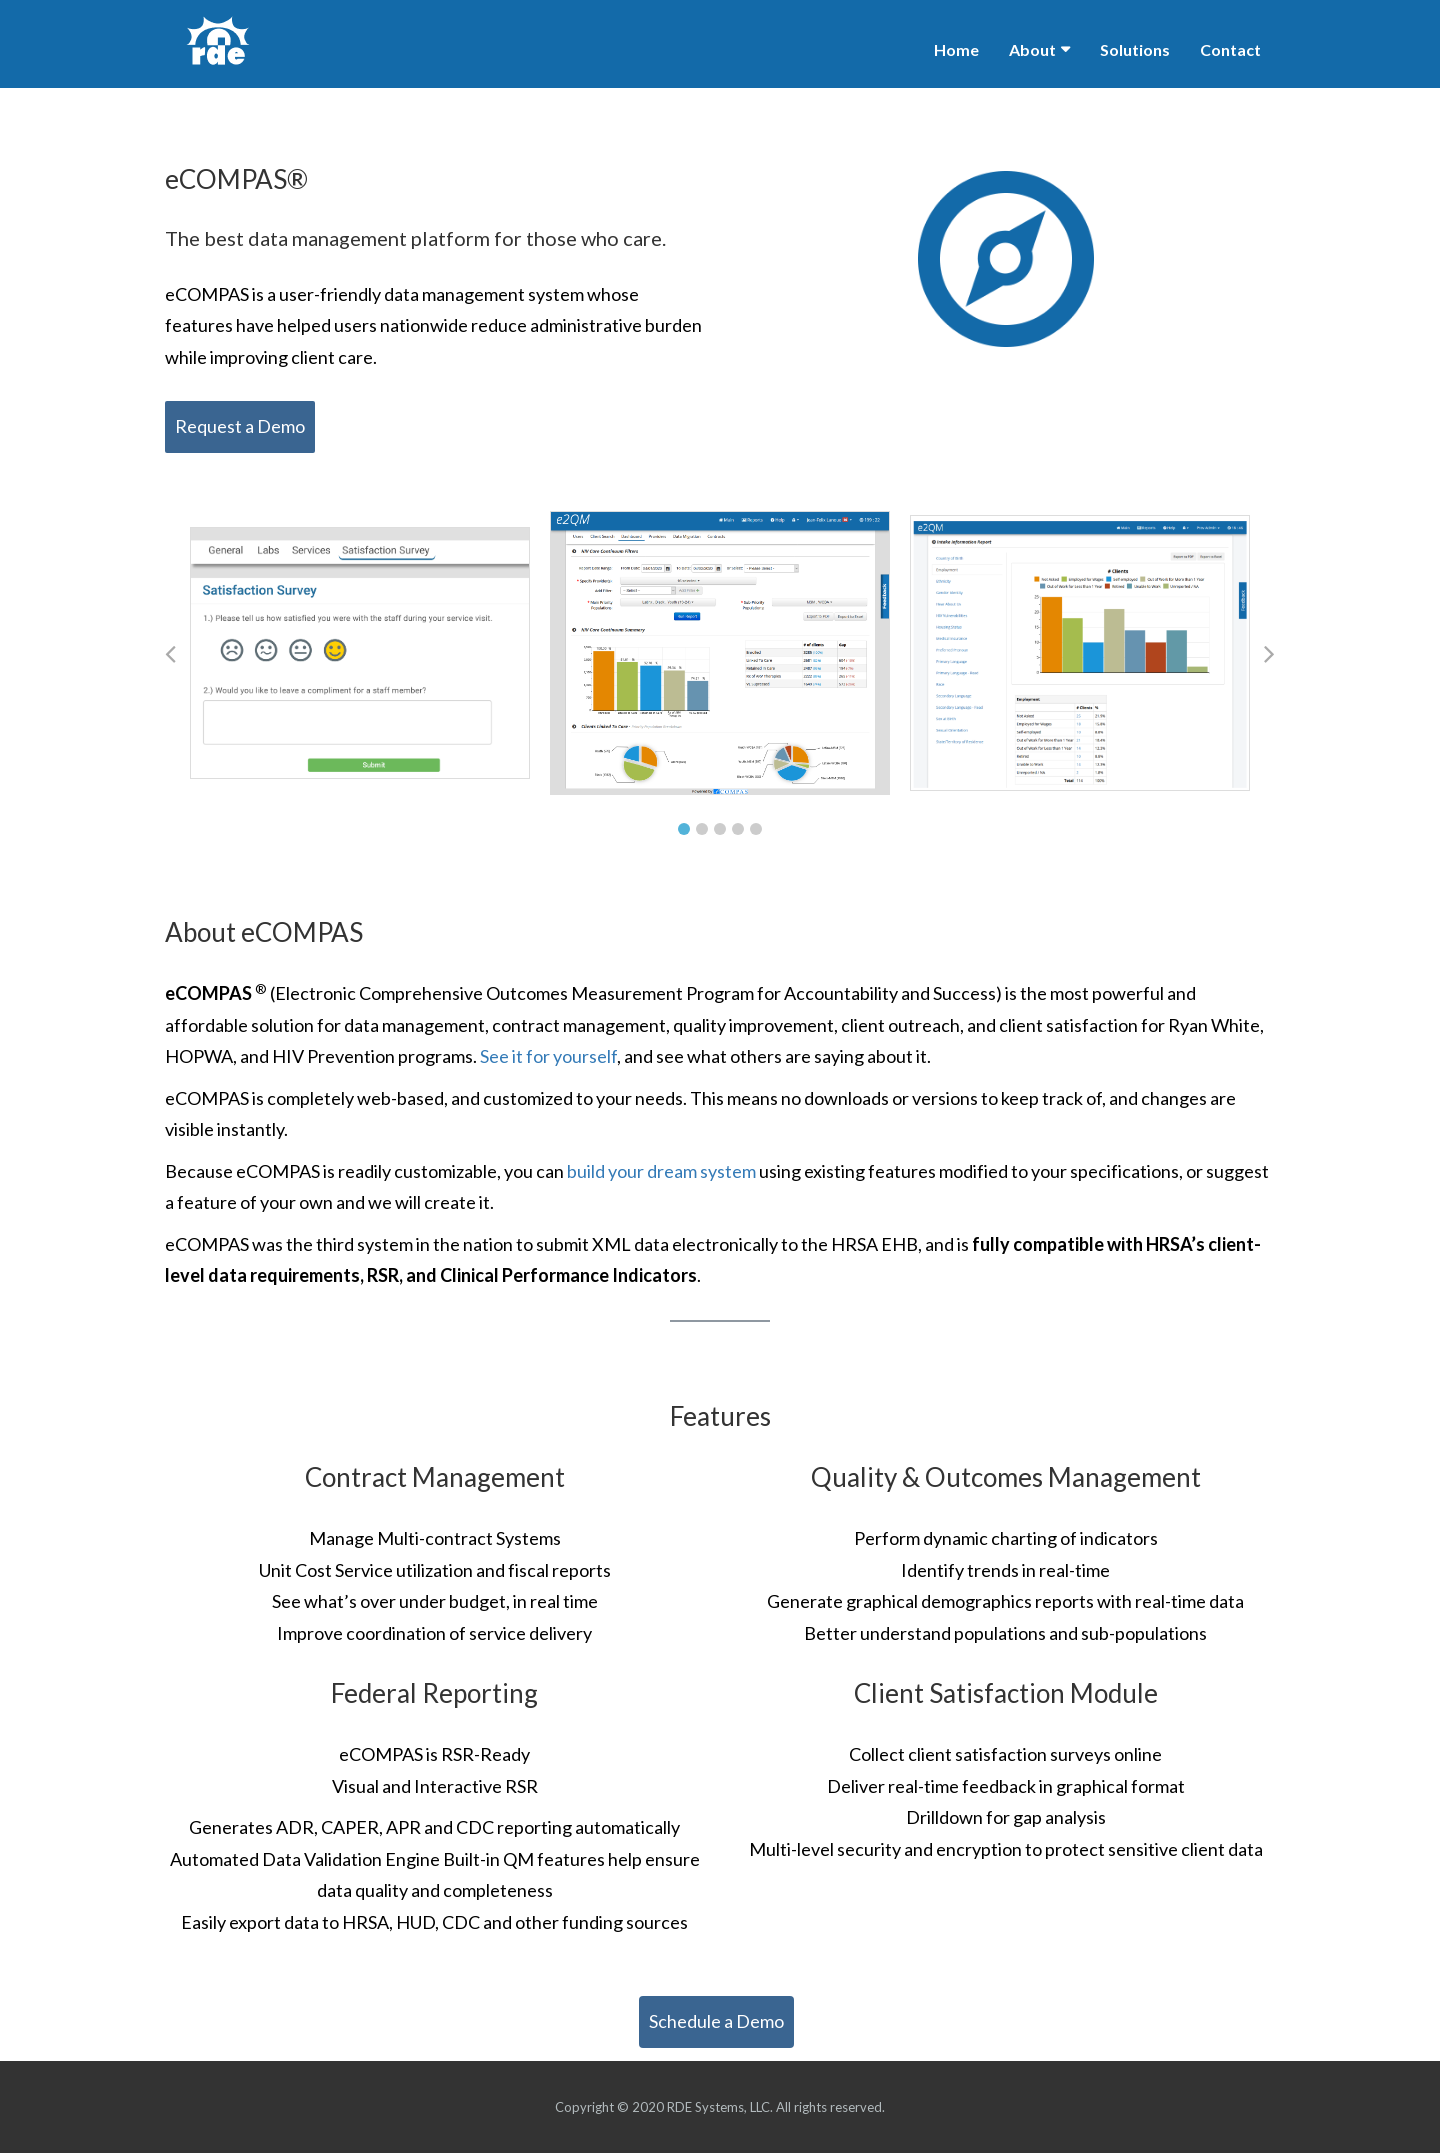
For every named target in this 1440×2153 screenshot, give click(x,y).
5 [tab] (756, 829)
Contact (1230, 49)
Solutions (1135, 49)
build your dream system (663, 1171)
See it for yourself (548, 1056)
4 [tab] (738, 829)
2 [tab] (702, 829)
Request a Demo (240, 426)
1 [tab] (684, 829)
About (1032, 49)
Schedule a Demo (716, 2021)
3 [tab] (720, 829)
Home (956, 49)
